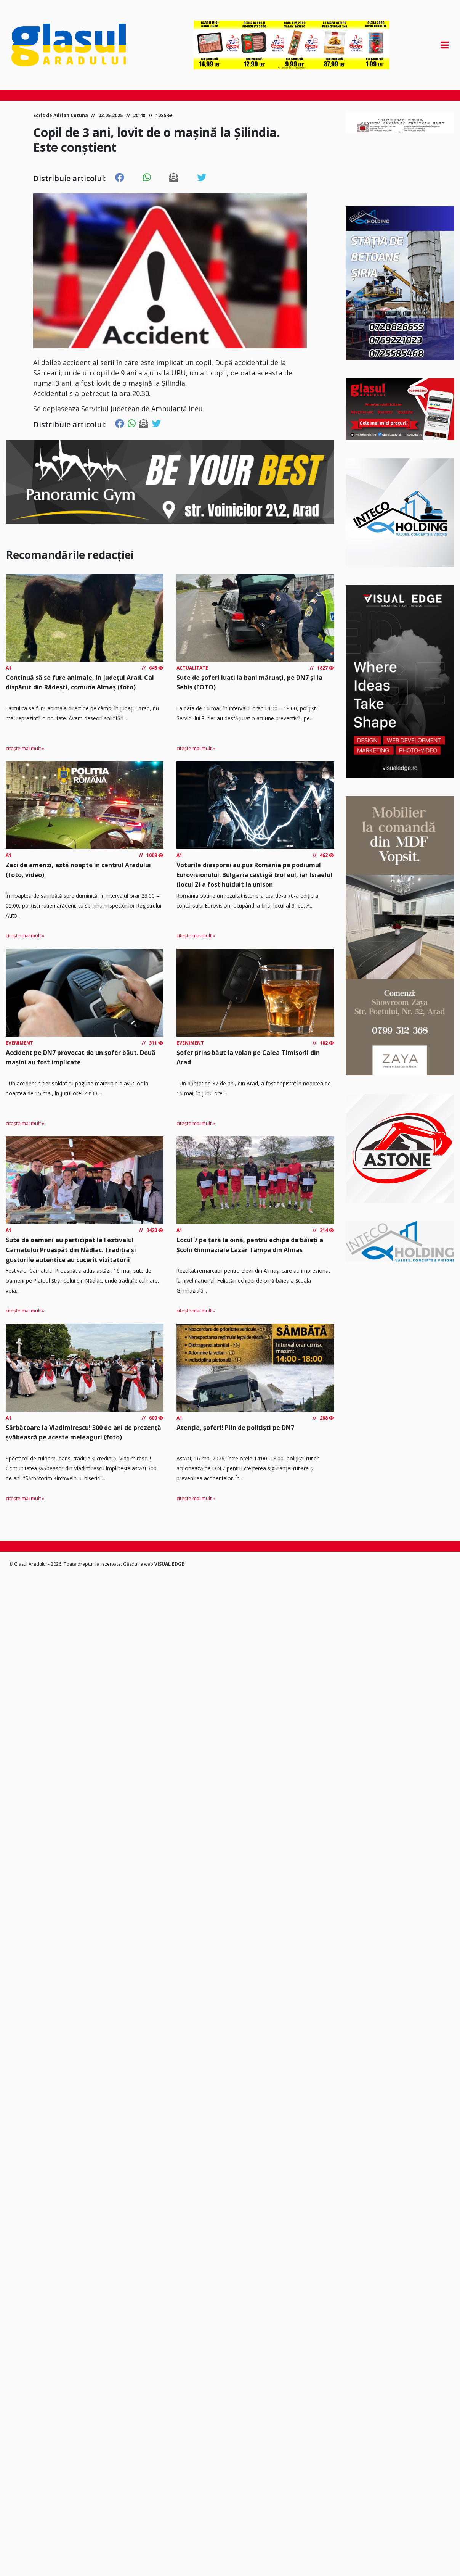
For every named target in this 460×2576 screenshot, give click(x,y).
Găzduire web (138, 1564)
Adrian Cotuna (70, 115)
